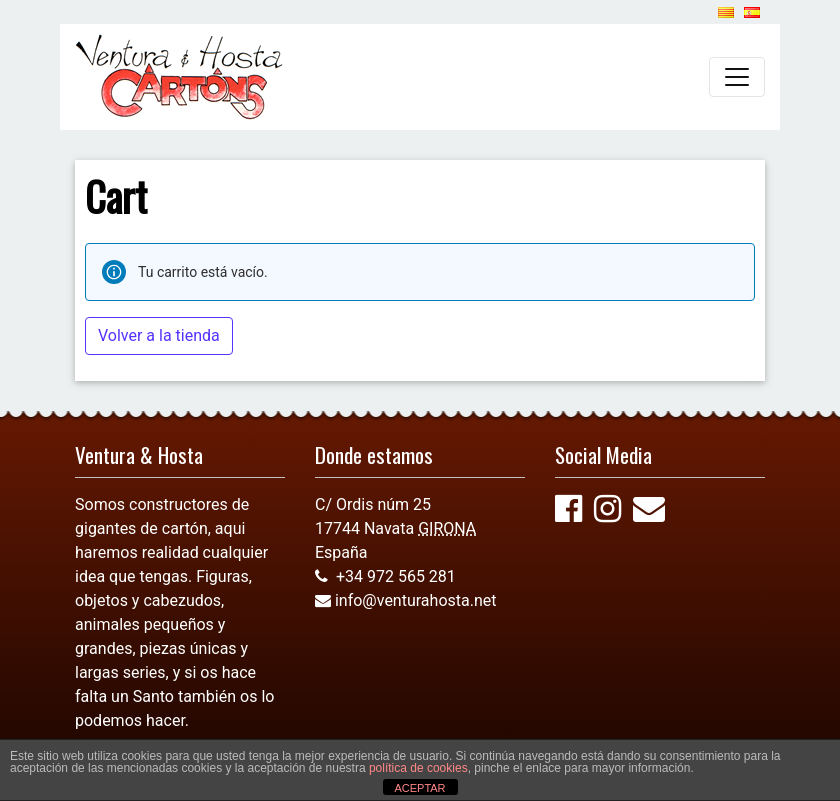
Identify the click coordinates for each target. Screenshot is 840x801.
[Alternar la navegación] (737, 77)
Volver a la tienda (159, 335)
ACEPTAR (419, 788)
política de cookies (418, 768)
